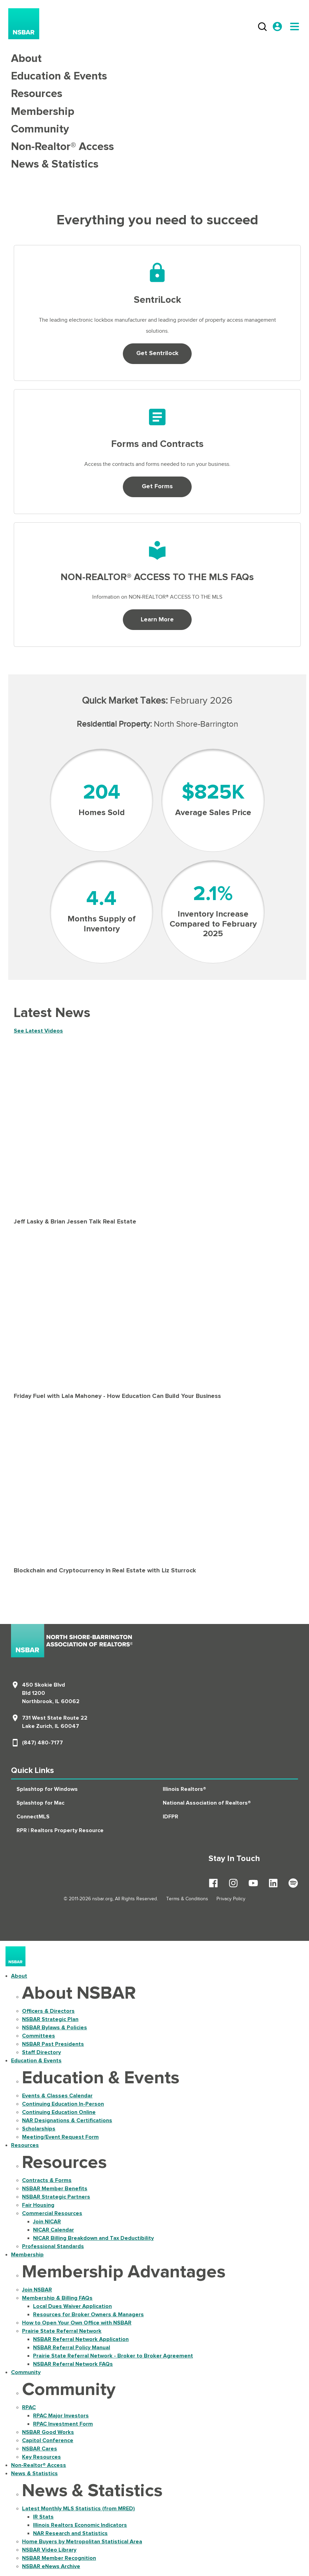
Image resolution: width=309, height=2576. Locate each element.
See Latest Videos (38, 1031)
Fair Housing (38, 2205)
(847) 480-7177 (42, 1742)
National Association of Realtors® (207, 1803)
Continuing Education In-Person (63, 2104)
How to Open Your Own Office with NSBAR (76, 2323)
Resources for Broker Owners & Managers (88, 2314)
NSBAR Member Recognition (59, 2558)
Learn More (157, 620)
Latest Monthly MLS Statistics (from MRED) (78, 2508)
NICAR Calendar (53, 2230)
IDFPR (170, 1816)
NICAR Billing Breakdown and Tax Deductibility (93, 2238)
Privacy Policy (230, 1898)
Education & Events (59, 76)
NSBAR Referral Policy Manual (71, 2347)
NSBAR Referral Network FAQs (73, 2364)
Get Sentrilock (157, 353)
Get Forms (157, 486)
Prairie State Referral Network (62, 2331)
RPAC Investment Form (63, 2424)
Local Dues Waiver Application (72, 2306)
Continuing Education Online (59, 2112)
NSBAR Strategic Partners (56, 2197)
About (26, 58)
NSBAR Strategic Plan (50, 2019)
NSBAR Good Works (48, 2432)
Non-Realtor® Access (62, 146)
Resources (36, 93)
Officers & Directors (48, 2011)
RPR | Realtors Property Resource (60, 1830)
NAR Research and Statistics (70, 2533)
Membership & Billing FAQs (57, 2298)
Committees (38, 2036)
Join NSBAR (37, 2289)
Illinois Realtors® (184, 1789)
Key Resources (41, 2457)
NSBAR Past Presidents (53, 2044)
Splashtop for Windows (47, 1789)
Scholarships (38, 2128)
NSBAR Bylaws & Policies (54, 2027)
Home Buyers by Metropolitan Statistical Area (82, 2541)
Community (40, 129)
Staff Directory (41, 2052)
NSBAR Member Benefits (54, 2188)
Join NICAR (47, 2221)
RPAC (29, 2407)
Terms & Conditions (187, 1898)
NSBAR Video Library (49, 2550)
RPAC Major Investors (61, 2415)
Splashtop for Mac (40, 1803)
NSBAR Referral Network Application (81, 2339)
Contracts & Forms (47, 2180)
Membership (42, 111)
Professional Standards (53, 2246)
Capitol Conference (47, 2440)
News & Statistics (54, 164)
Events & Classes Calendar (57, 2095)
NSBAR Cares (39, 2448)
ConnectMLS (33, 1816)
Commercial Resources (52, 2213)
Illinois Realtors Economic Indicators (80, 2525)
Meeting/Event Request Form (60, 2137)
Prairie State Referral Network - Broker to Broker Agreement (113, 2356)
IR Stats (43, 2517)
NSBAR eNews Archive (51, 2566)
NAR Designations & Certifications (67, 2120)
